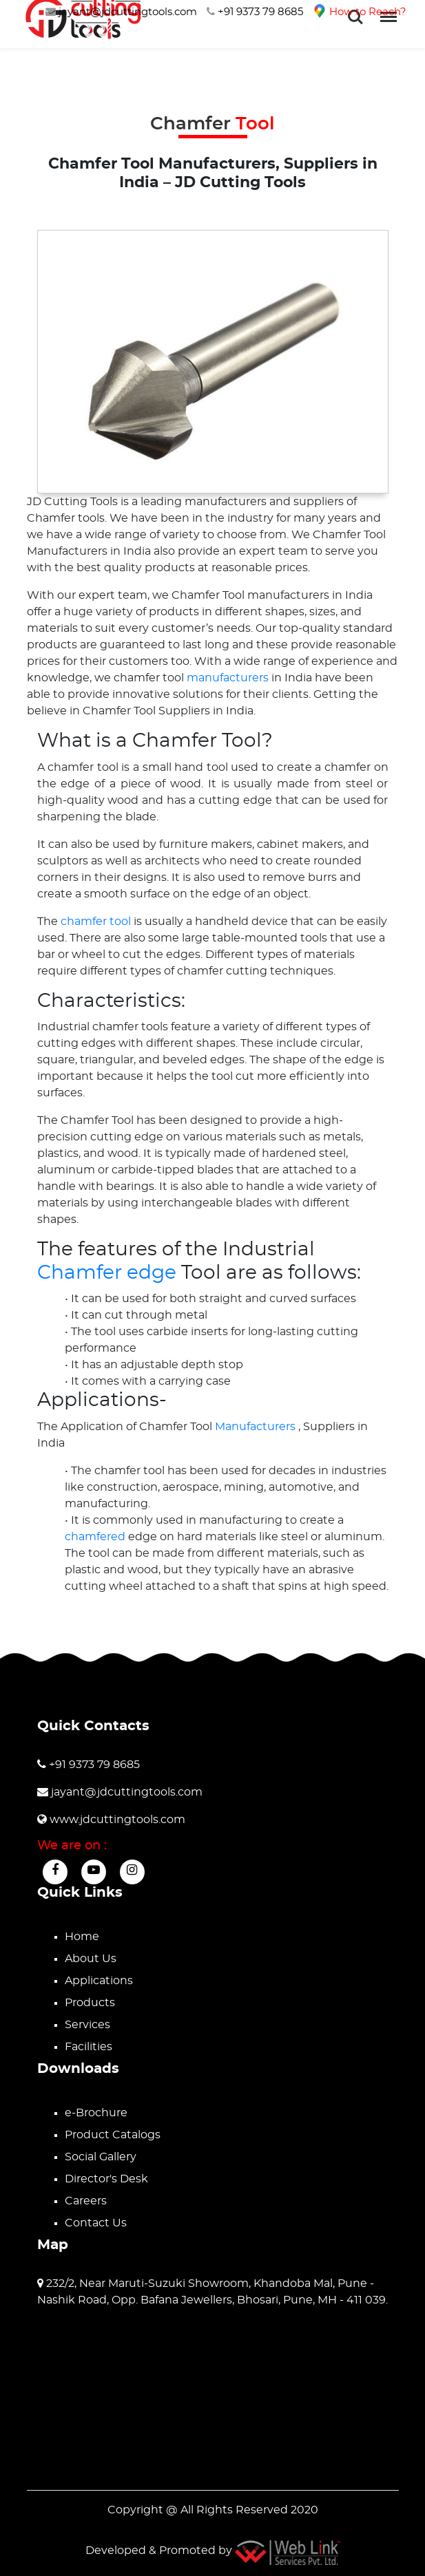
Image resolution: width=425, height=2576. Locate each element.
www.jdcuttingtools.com (111, 1819)
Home (82, 1936)
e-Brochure (96, 2112)
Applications (99, 1980)
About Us (90, 1958)
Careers (86, 2200)
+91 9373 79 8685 (255, 12)
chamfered (96, 1536)
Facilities (88, 2046)
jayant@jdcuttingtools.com (121, 12)
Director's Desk (106, 2178)
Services (87, 2024)
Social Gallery (100, 2156)
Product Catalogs (112, 2134)
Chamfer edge (106, 1273)
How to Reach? (359, 12)
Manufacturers (256, 1426)
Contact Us (96, 2222)
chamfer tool (97, 921)
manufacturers (229, 677)
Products (90, 2002)
